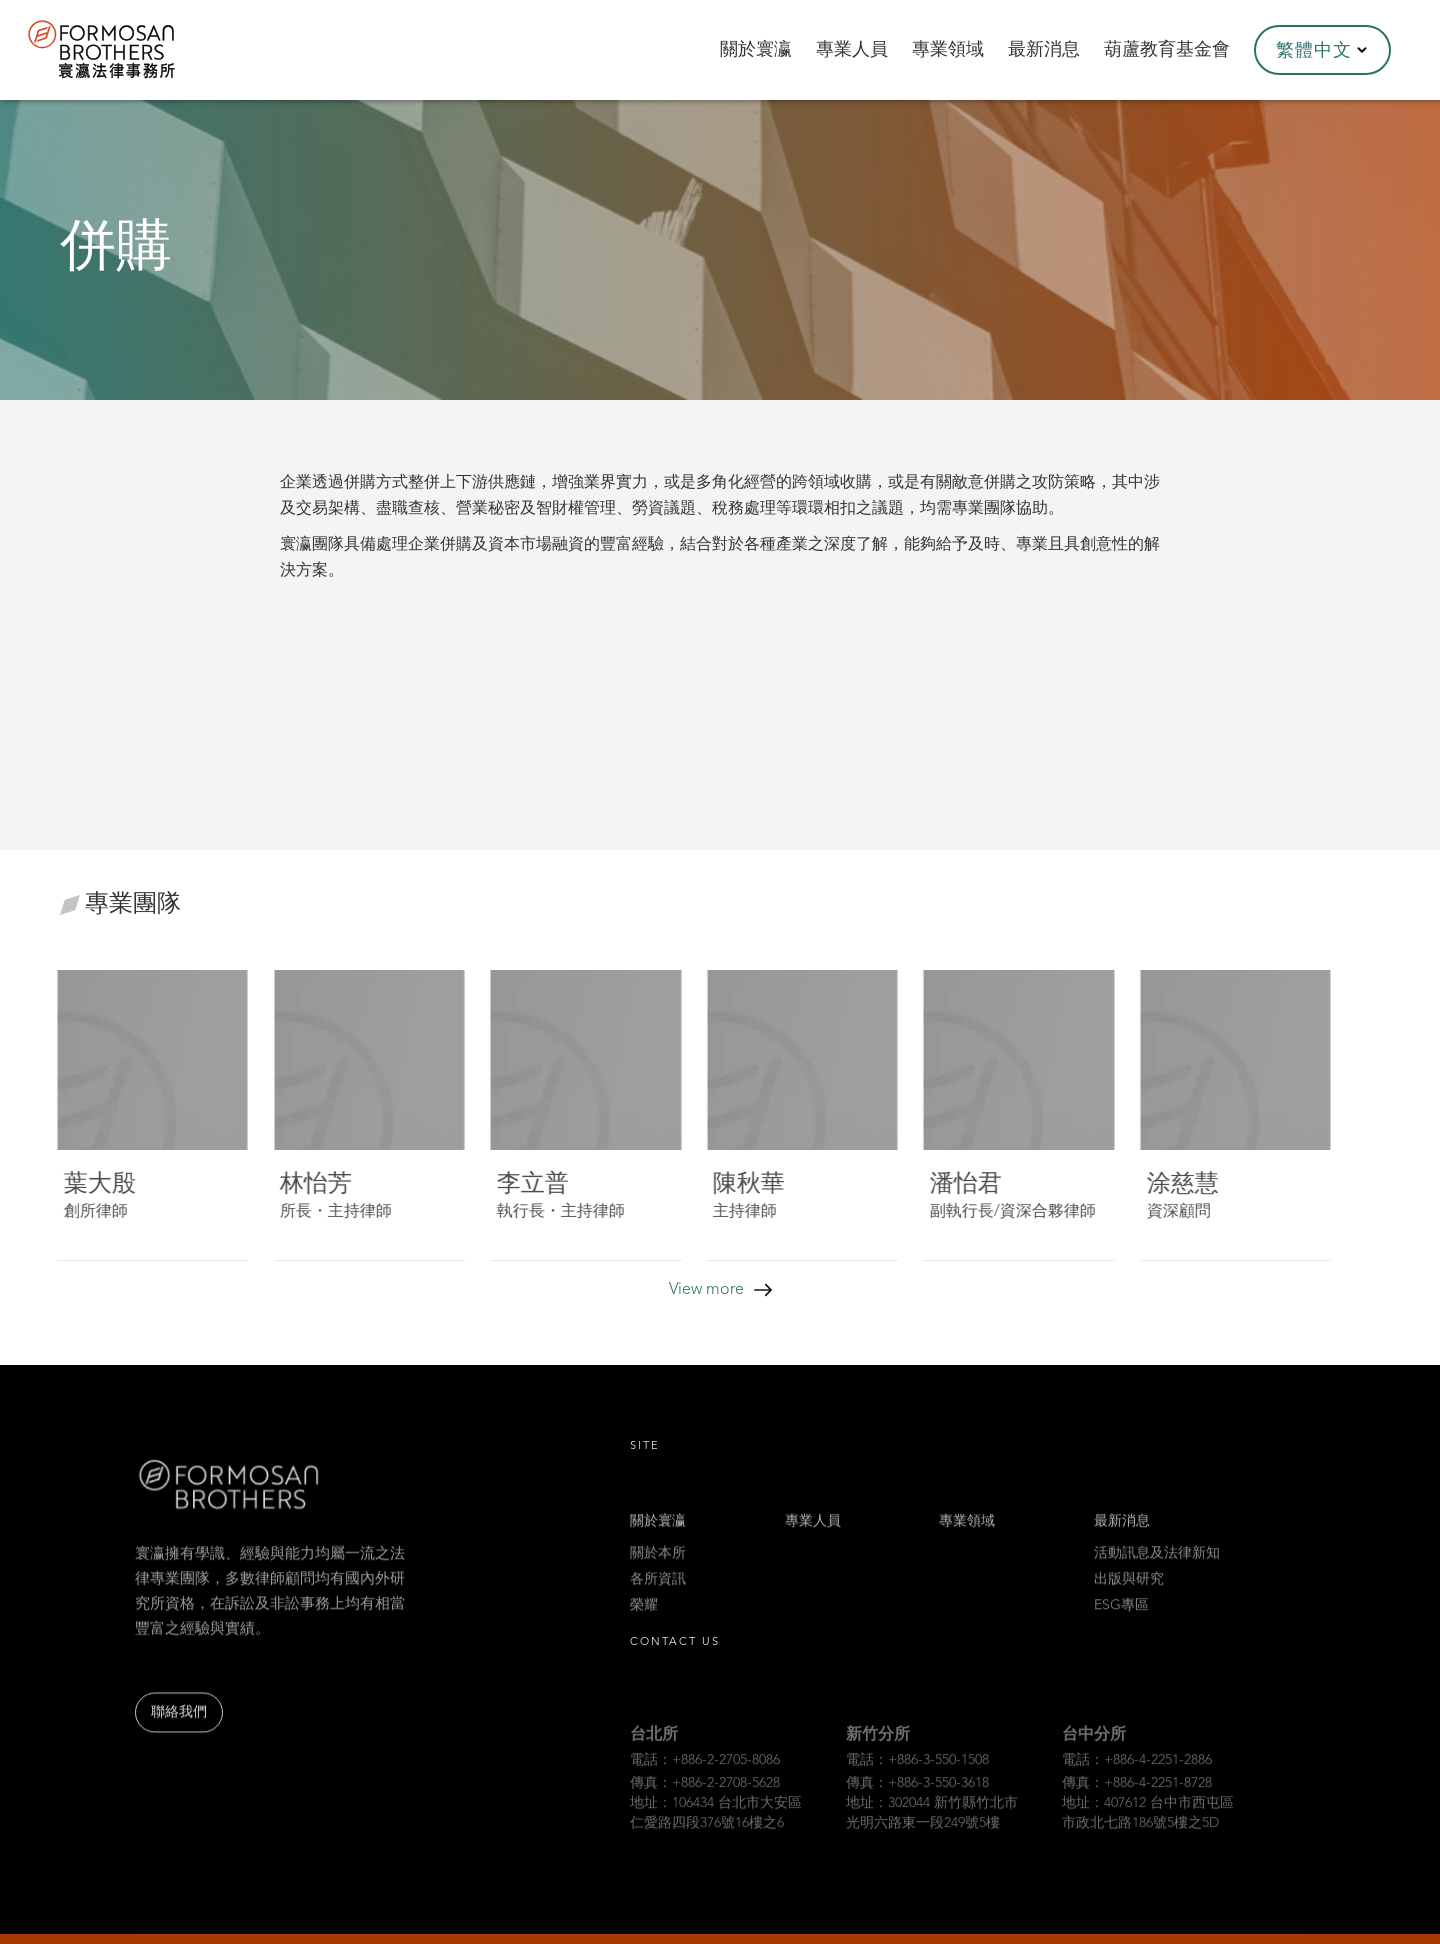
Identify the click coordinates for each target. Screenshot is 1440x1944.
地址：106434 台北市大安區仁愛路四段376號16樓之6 (716, 1831)
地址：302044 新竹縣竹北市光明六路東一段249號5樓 (932, 1831)
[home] (128, 50)
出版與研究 (1129, 1591)
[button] (1322, 50)
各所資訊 (658, 1591)
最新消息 (1122, 1533)
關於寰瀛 (658, 1533)
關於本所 (658, 1565)
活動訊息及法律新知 (1157, 1565)
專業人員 (813, 1533)
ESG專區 (1121, 1617)
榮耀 (644, 1617)
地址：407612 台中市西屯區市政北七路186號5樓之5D (1148, 1831)
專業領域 (967, 1533)
